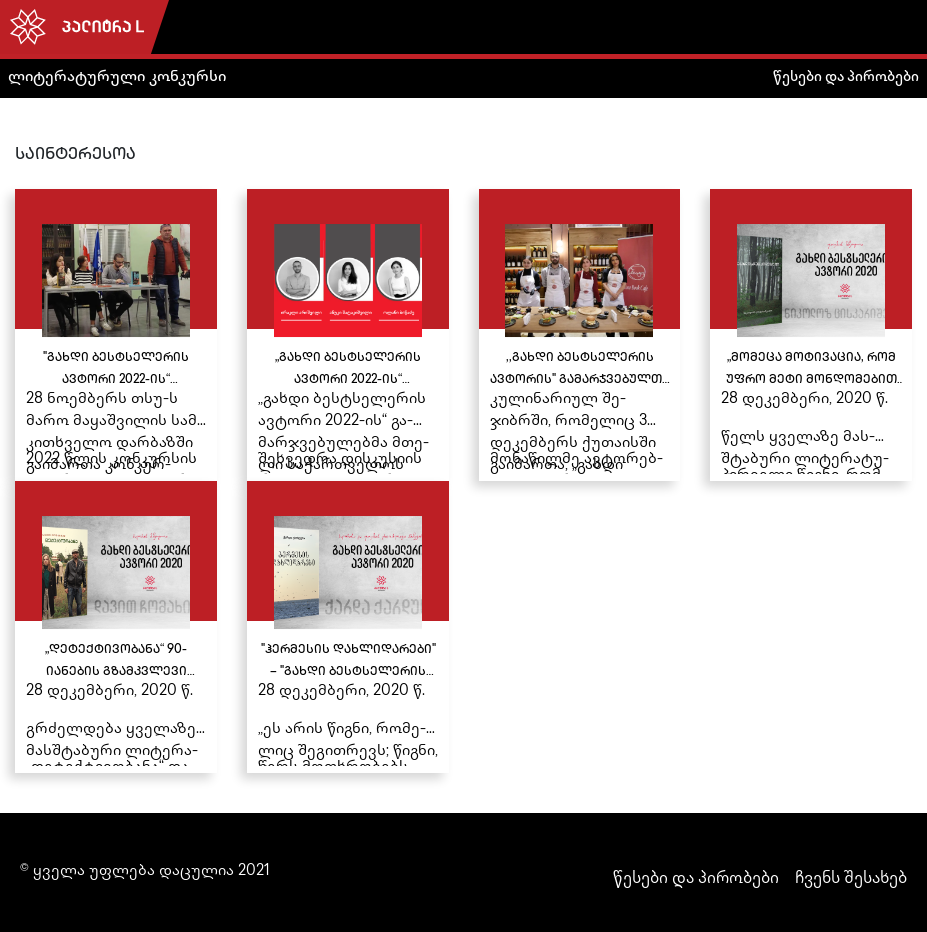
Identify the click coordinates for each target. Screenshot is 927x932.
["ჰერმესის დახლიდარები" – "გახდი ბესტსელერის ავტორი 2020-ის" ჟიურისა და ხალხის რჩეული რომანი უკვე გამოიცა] (348, 627)
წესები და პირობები (846, 77)
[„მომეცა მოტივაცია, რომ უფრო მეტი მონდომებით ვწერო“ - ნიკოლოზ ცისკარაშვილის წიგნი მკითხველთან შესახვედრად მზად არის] (811, 335)
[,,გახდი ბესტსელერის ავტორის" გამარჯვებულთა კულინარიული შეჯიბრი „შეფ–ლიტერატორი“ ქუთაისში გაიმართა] (580, 335)
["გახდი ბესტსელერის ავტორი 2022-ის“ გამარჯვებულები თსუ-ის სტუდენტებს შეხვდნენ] (116, 335)
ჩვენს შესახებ (851, 879)
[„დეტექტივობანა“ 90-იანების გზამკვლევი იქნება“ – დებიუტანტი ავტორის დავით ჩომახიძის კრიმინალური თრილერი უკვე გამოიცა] (116, 627)
